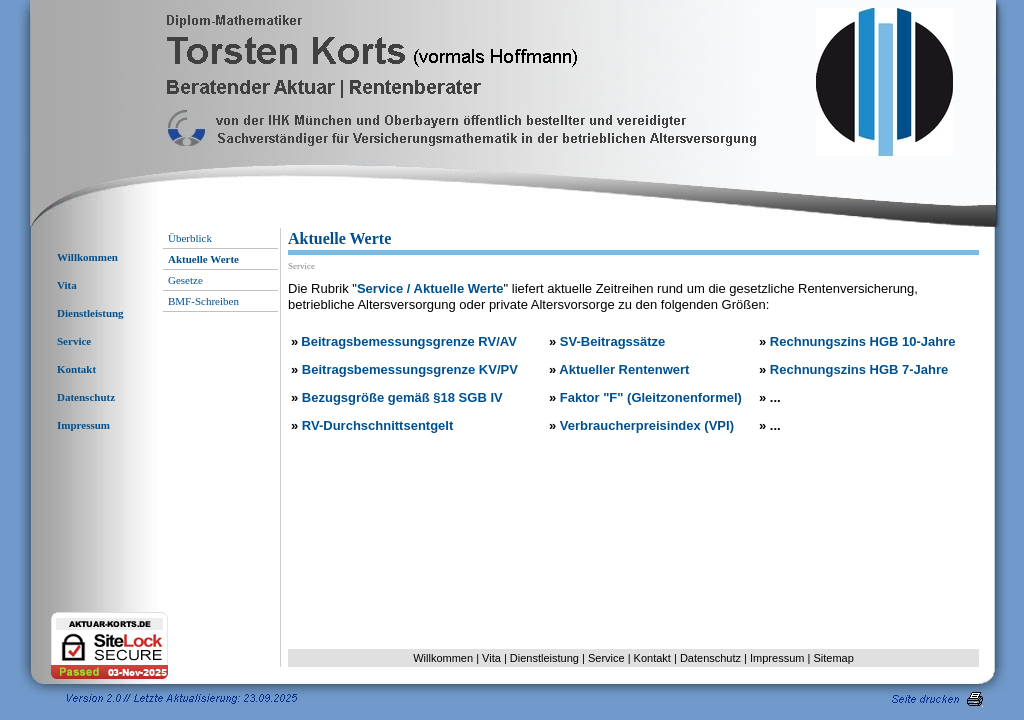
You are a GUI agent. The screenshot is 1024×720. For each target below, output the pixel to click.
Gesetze (185, 280)
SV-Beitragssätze (613, 341)
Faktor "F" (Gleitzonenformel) (651, 397)
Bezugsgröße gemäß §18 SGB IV (402, 397)
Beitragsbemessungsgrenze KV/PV (410, 369)
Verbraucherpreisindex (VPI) (647, 425)
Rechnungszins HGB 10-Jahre (863, 341)
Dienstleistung (90, 313)
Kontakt (76, 369)
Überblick (190, 238)
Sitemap (833, 658)
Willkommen (87, 257)
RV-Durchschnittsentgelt (377, 425)
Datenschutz (86, 397)
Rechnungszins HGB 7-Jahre (859, 369)
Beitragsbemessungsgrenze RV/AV (409, 341)
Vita (67, 285)
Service (74, 341)
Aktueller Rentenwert (624, 369)
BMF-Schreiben (203, 301)
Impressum (83, 425)
